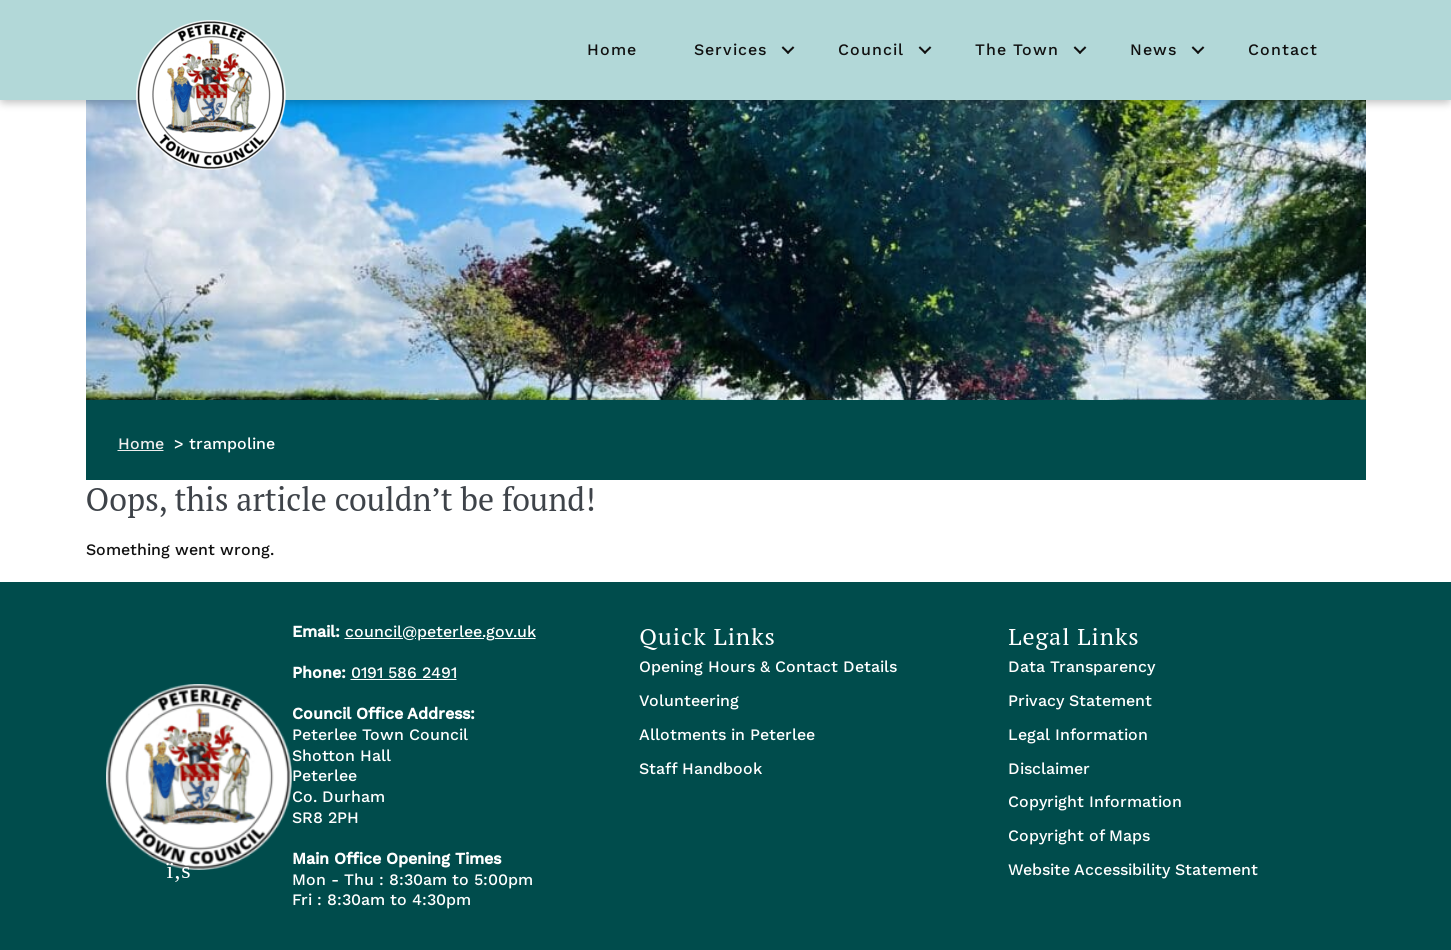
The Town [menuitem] (1017, 49)
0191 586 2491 (404, 672)
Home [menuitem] (612, 49)
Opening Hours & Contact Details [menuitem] (768, 666)
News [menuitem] (1153, 49)
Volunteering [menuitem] (689, 700)
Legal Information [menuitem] (1078, 734)
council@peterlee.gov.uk (440, 631)
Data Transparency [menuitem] (1081, 666)
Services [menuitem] (730, 49)
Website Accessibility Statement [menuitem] (1133, 869)
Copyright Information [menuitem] (1095, 801)
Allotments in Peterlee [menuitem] (727, 734)
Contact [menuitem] (1283, 49)
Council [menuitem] (871, 49)
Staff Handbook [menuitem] (700, 768)
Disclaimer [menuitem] (1049, 768)
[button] (788, 50)
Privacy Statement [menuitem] (1080, 700)
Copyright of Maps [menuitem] (1079, 835)
